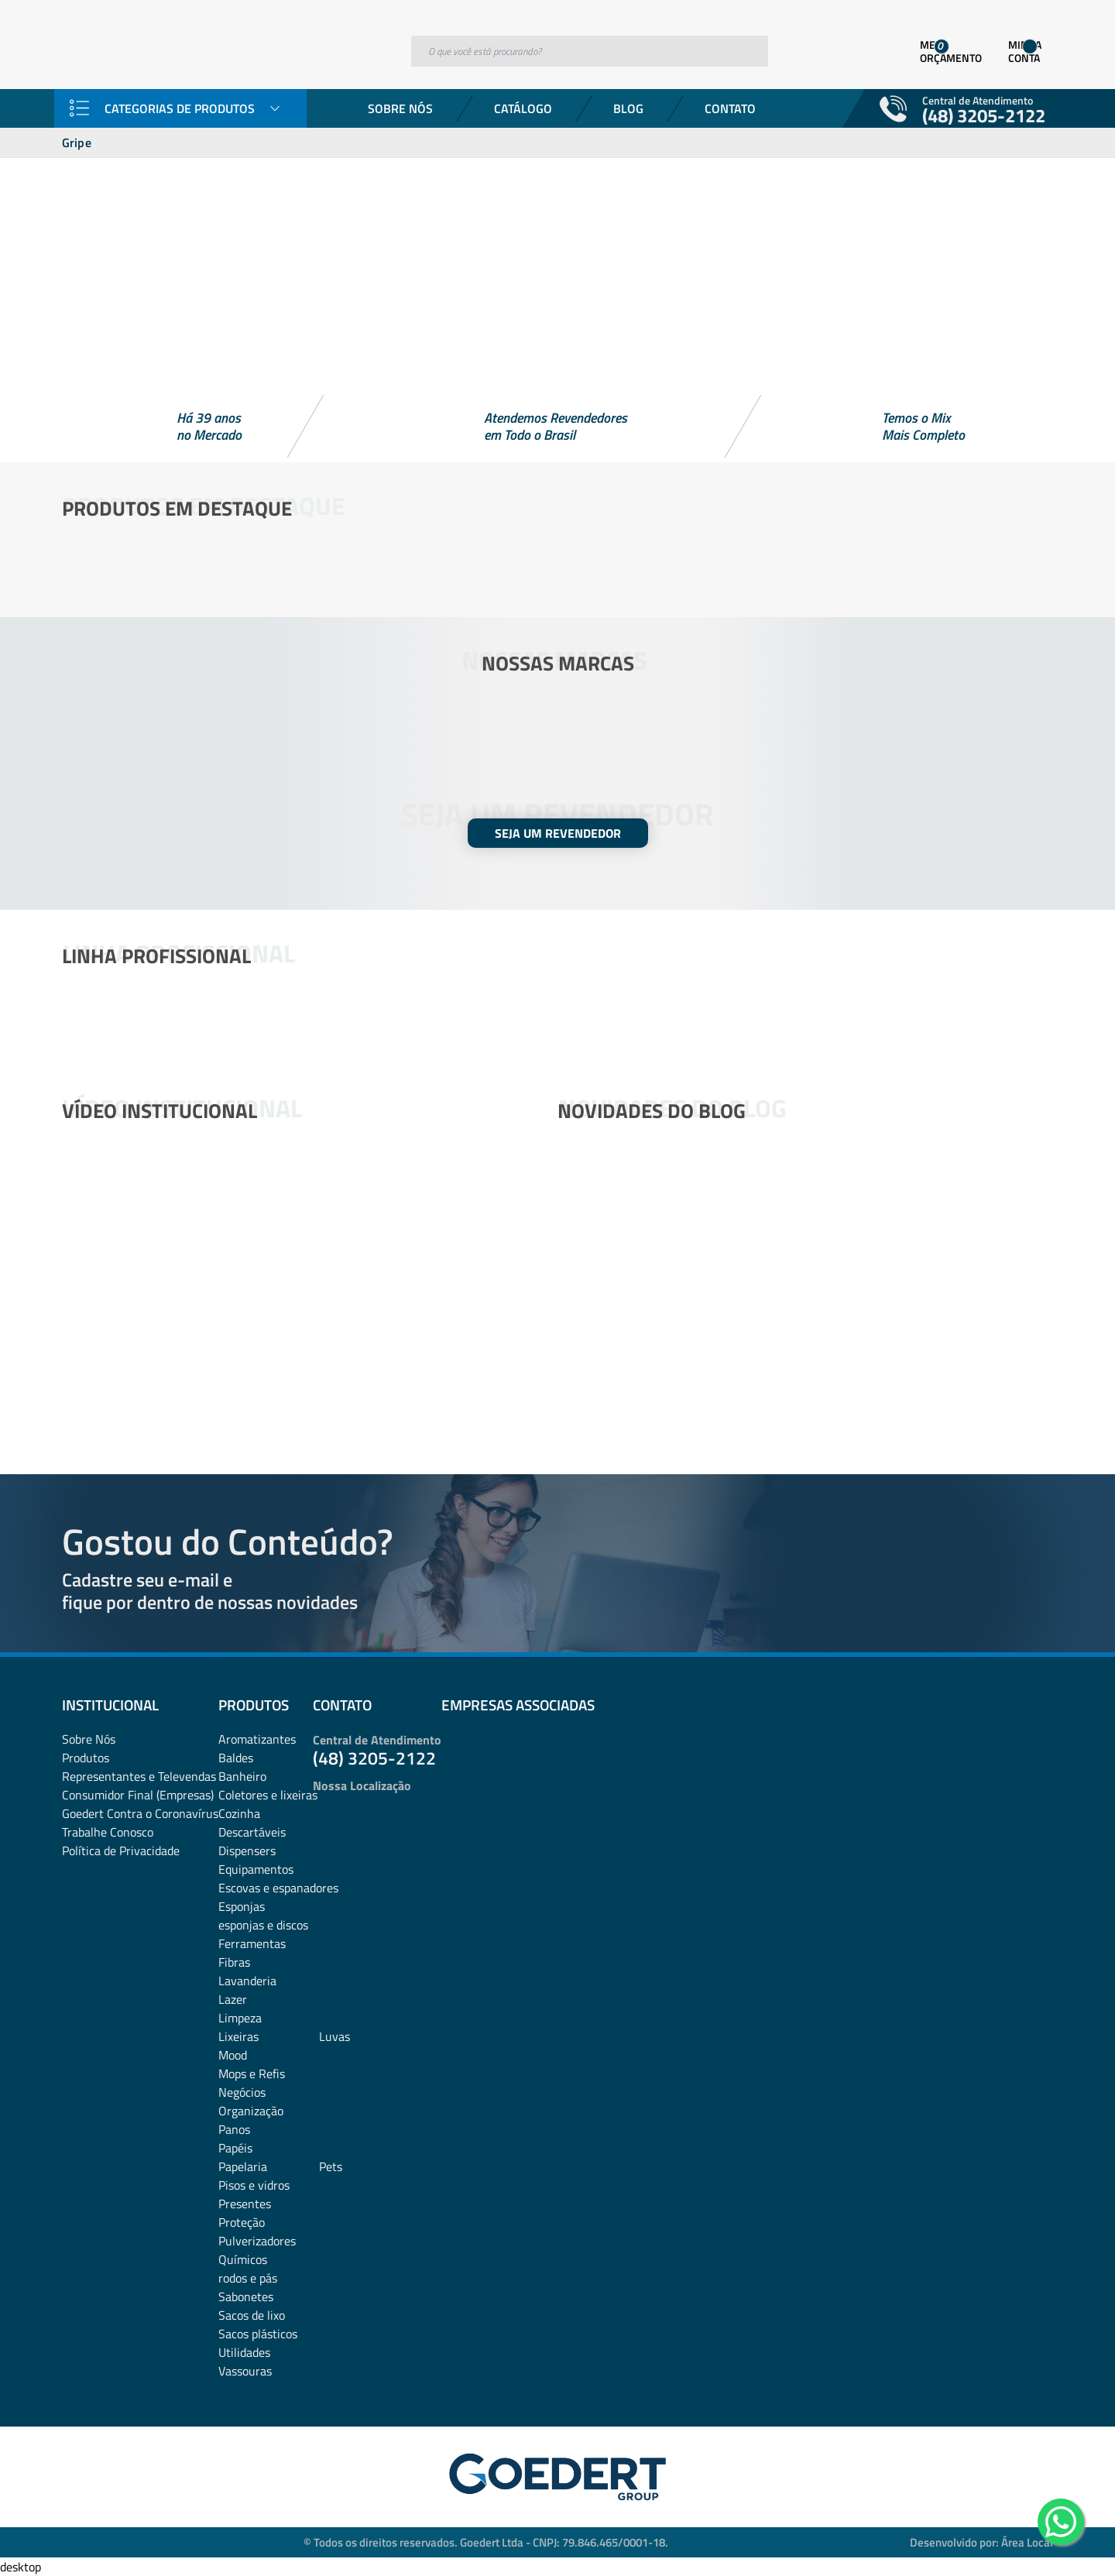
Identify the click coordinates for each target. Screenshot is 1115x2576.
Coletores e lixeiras (267, 1794)
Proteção (241, 2222)
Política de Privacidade (121, 1850)
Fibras (234, 1962)
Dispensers (247, 1850)
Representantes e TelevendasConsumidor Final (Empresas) (139, 1785)
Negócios (242, 2092)
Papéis (235, 2148)
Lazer (232, 1999)
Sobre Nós (400, 108)
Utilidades (244, 2352)
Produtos (85, 1757)
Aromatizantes (257, 1739)
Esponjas (241, 1906)
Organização (250, 2110)
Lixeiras (238, 2036)
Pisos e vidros (254, 2185)
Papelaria (242, 2166)
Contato (730, 108)
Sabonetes (245, 2296)
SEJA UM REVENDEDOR (558, 833)
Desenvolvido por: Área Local (981, 2542)
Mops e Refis (251, 2073)
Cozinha (239, 1813)
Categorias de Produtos (180, 108)
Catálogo (523, 108)
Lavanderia (247, 1980)
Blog (628, 108)
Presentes (244, 2203)
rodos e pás (247, 2278)
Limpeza (240, 2017)
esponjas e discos (263, 1925)
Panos (234, 2129)
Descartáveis (252, 1832)
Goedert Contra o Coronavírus (140, 1813)
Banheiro (242, 1776)
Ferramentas (252, 1943)
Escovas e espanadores (278, 1887)
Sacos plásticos (257, 2333)
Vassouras (245, 2371)
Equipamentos (255, 1869)
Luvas (334, 2036)
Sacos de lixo (251, 2315)
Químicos (242, 2259)
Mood (232, 2055)
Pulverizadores (257, 2240)
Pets (330, 2166)
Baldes (235, 1757)
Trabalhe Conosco (107, 1832)
